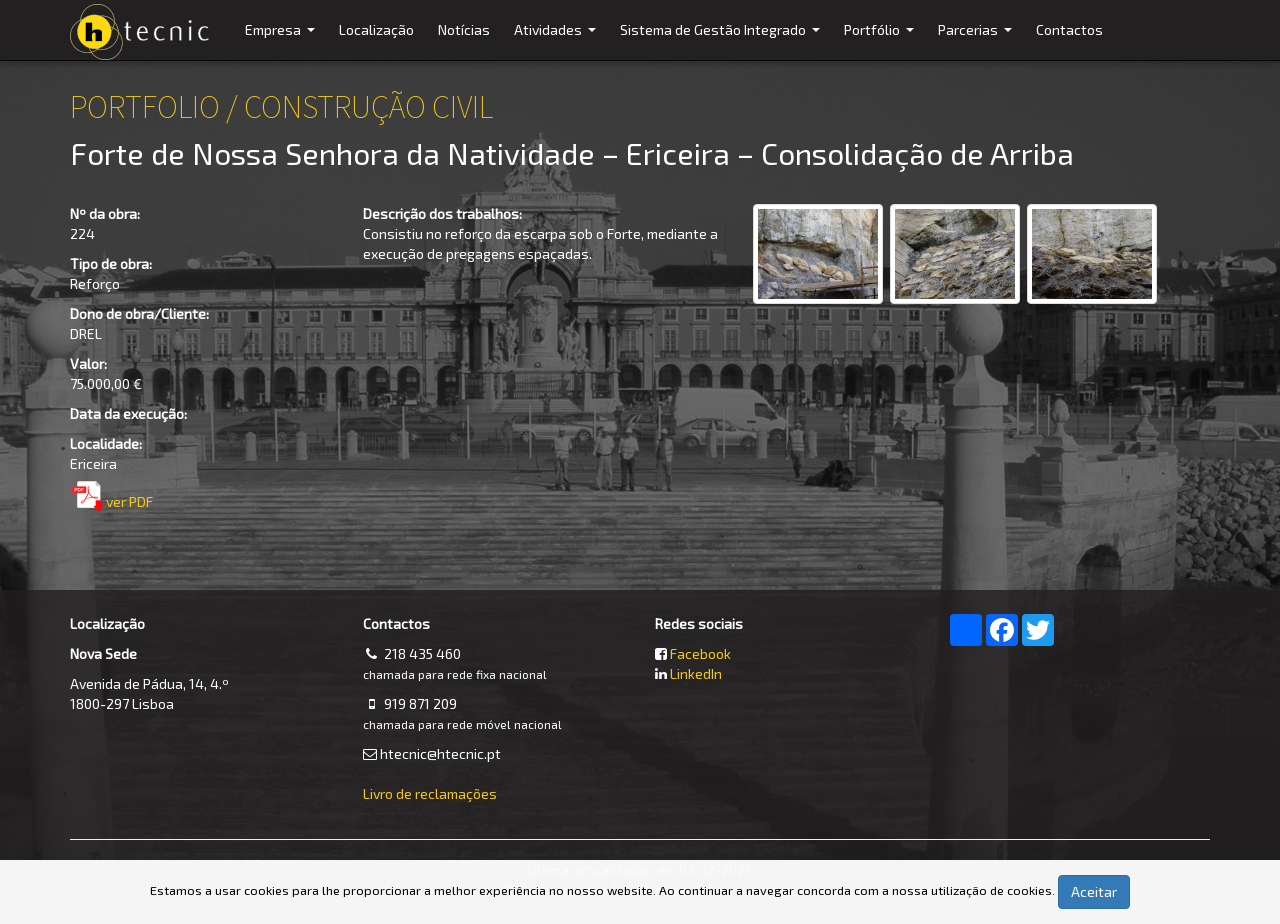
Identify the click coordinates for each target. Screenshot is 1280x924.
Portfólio (881, 40)
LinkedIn (696, 673)
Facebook (700, 653)
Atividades (557, 40)
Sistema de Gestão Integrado (722, 40)
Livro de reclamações (430, 793)
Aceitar (1094, 891)
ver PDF (129, 501)
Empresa (282, 40)
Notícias (464, 29)
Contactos (1069, 29)
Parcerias (977, 40)
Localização (376, 29)
